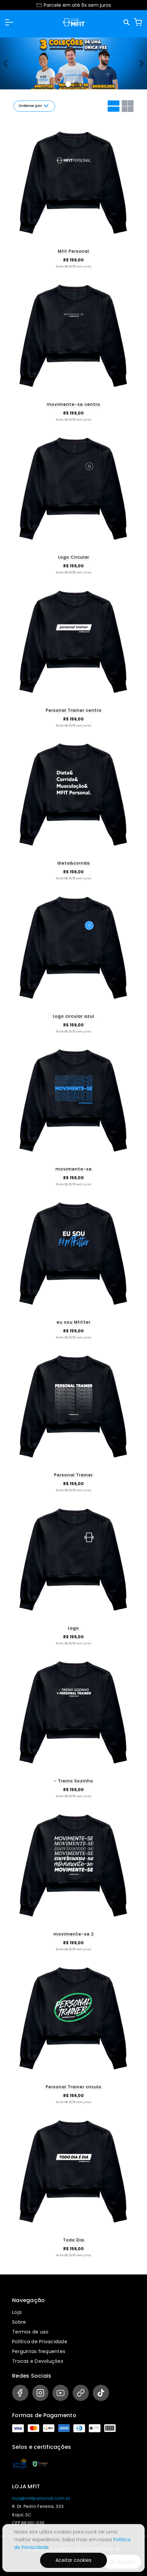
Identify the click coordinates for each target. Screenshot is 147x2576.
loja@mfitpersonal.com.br (41, 2498)
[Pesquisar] (127, 22)
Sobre (19, 2322)
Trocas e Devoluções (37, 2361)
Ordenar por (34, 106)
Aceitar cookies (73, 2560)
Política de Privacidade (39, 2341)
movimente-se (74, 1169)
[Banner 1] (76, 84)
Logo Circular (73, 557)
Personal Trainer (73, 1475)
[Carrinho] (138, 22)
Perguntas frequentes (38, 2351)
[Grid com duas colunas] (128, 106)
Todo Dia (73, 2240)
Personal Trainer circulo (74, 2087)
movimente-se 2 (73, 1934)
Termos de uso (30, 2331)
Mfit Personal (73, 251)
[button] (9, 22)
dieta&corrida (73, 863)
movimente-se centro (73, 404)
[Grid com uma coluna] (113, 106)
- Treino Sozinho (73, 1781)
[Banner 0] (68, 84)
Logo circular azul (73, 1016)
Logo (73, 1628)
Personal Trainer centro (74, 710)
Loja (17, 2312)
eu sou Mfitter (73, 1322)
